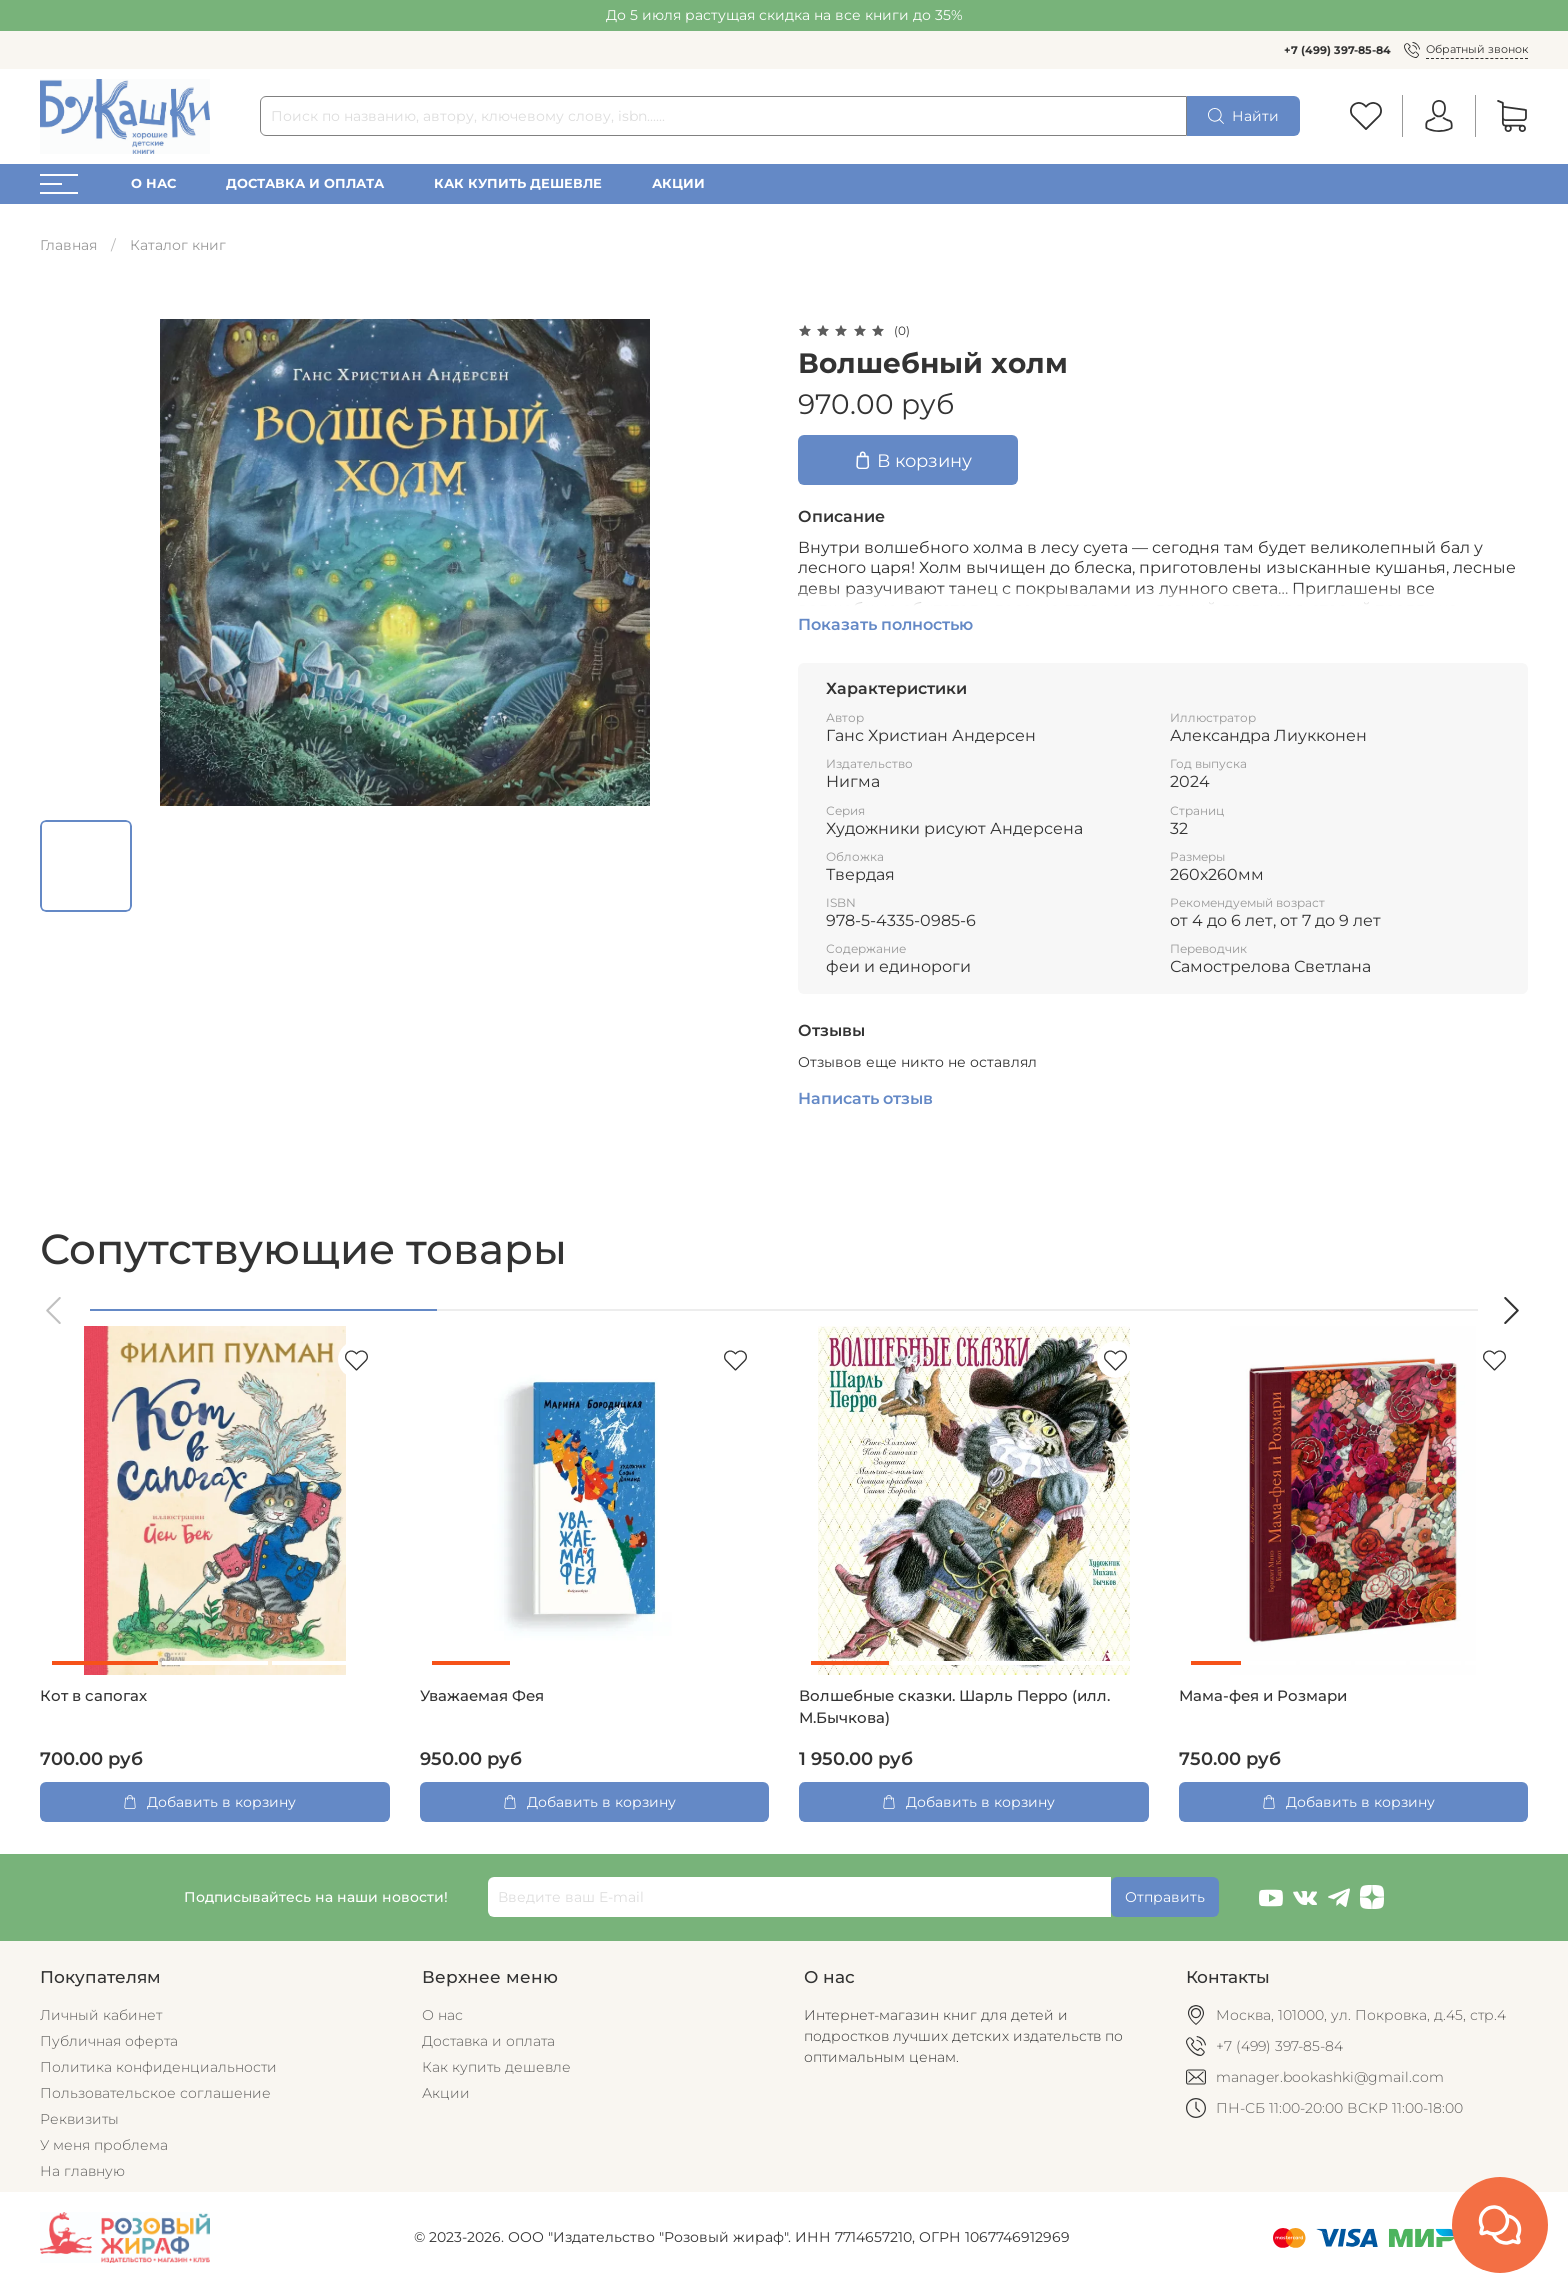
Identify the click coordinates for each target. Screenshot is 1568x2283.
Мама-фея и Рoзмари (1263, 1696)
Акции (678, 183)
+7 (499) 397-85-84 (1337, 50)
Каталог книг (178, 245)
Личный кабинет (101, 2015)
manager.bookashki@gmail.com (1330, 2077)
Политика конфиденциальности (158, 2067)
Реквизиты (79, 2119)
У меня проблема (104, 2145)
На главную (82, 2171)
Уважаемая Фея (482, 1696)
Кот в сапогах (93, 1696)
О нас (153, 183)
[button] (55, 1310)
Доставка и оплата (305, 183)
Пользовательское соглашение (155, 2093)
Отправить (1165, 1897)
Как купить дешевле (518, 183)
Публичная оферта (109, 2041)
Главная (68, 245)
